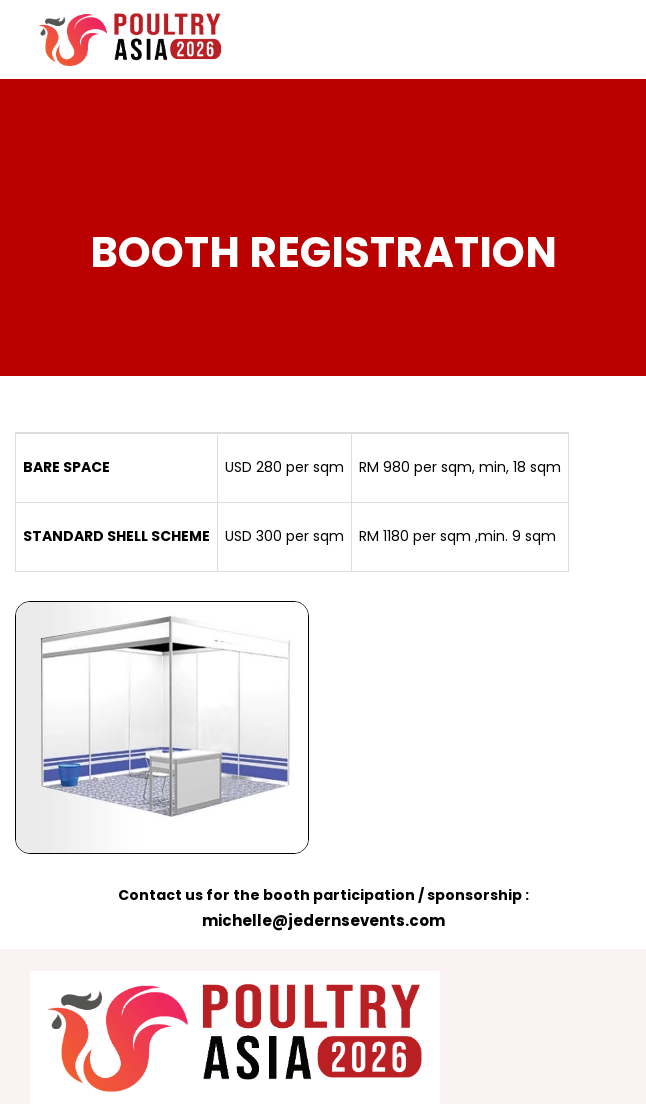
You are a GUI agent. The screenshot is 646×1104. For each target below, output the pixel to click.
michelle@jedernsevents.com (323, 920)
